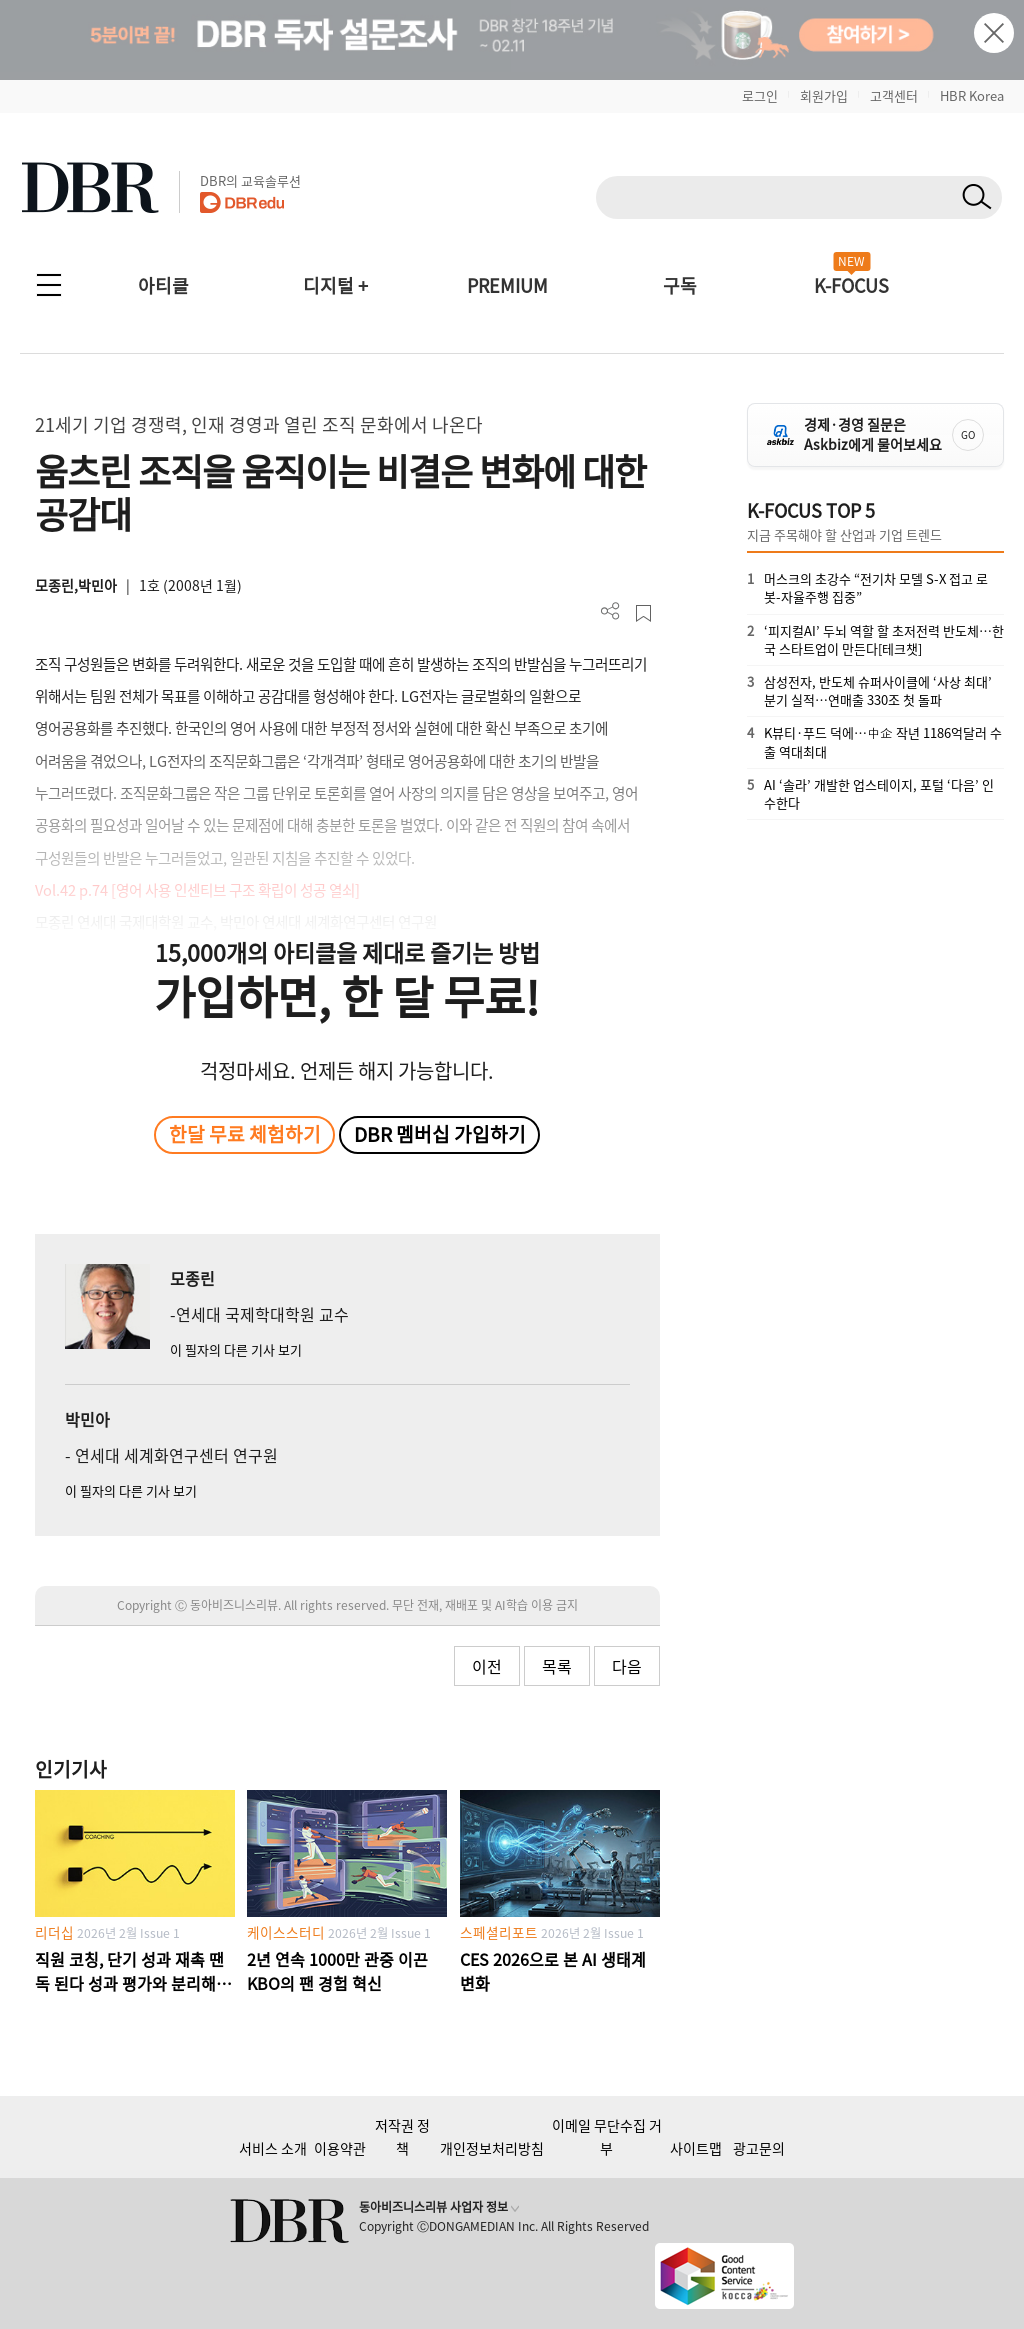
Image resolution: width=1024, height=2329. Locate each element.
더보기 (610, 611)
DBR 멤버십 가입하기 (440, 1134)
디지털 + (335, 285)
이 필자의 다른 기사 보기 (236, 1349)
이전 (487, 1666)
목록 (557, 1666)
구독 (680, 285)
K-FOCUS (851, 285)
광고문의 (759, 2148)
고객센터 (894, 95)
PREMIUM (507, 285)
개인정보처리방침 (492, 2148)
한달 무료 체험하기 (245, 1134)
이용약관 (340, 2148)
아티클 (163, 285)
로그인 (760, 95)
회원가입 (824, 95)
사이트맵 (696, 2148)
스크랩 (643, 613)
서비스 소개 (273, 2148)
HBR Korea (972, 95)
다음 (627, 1666)
